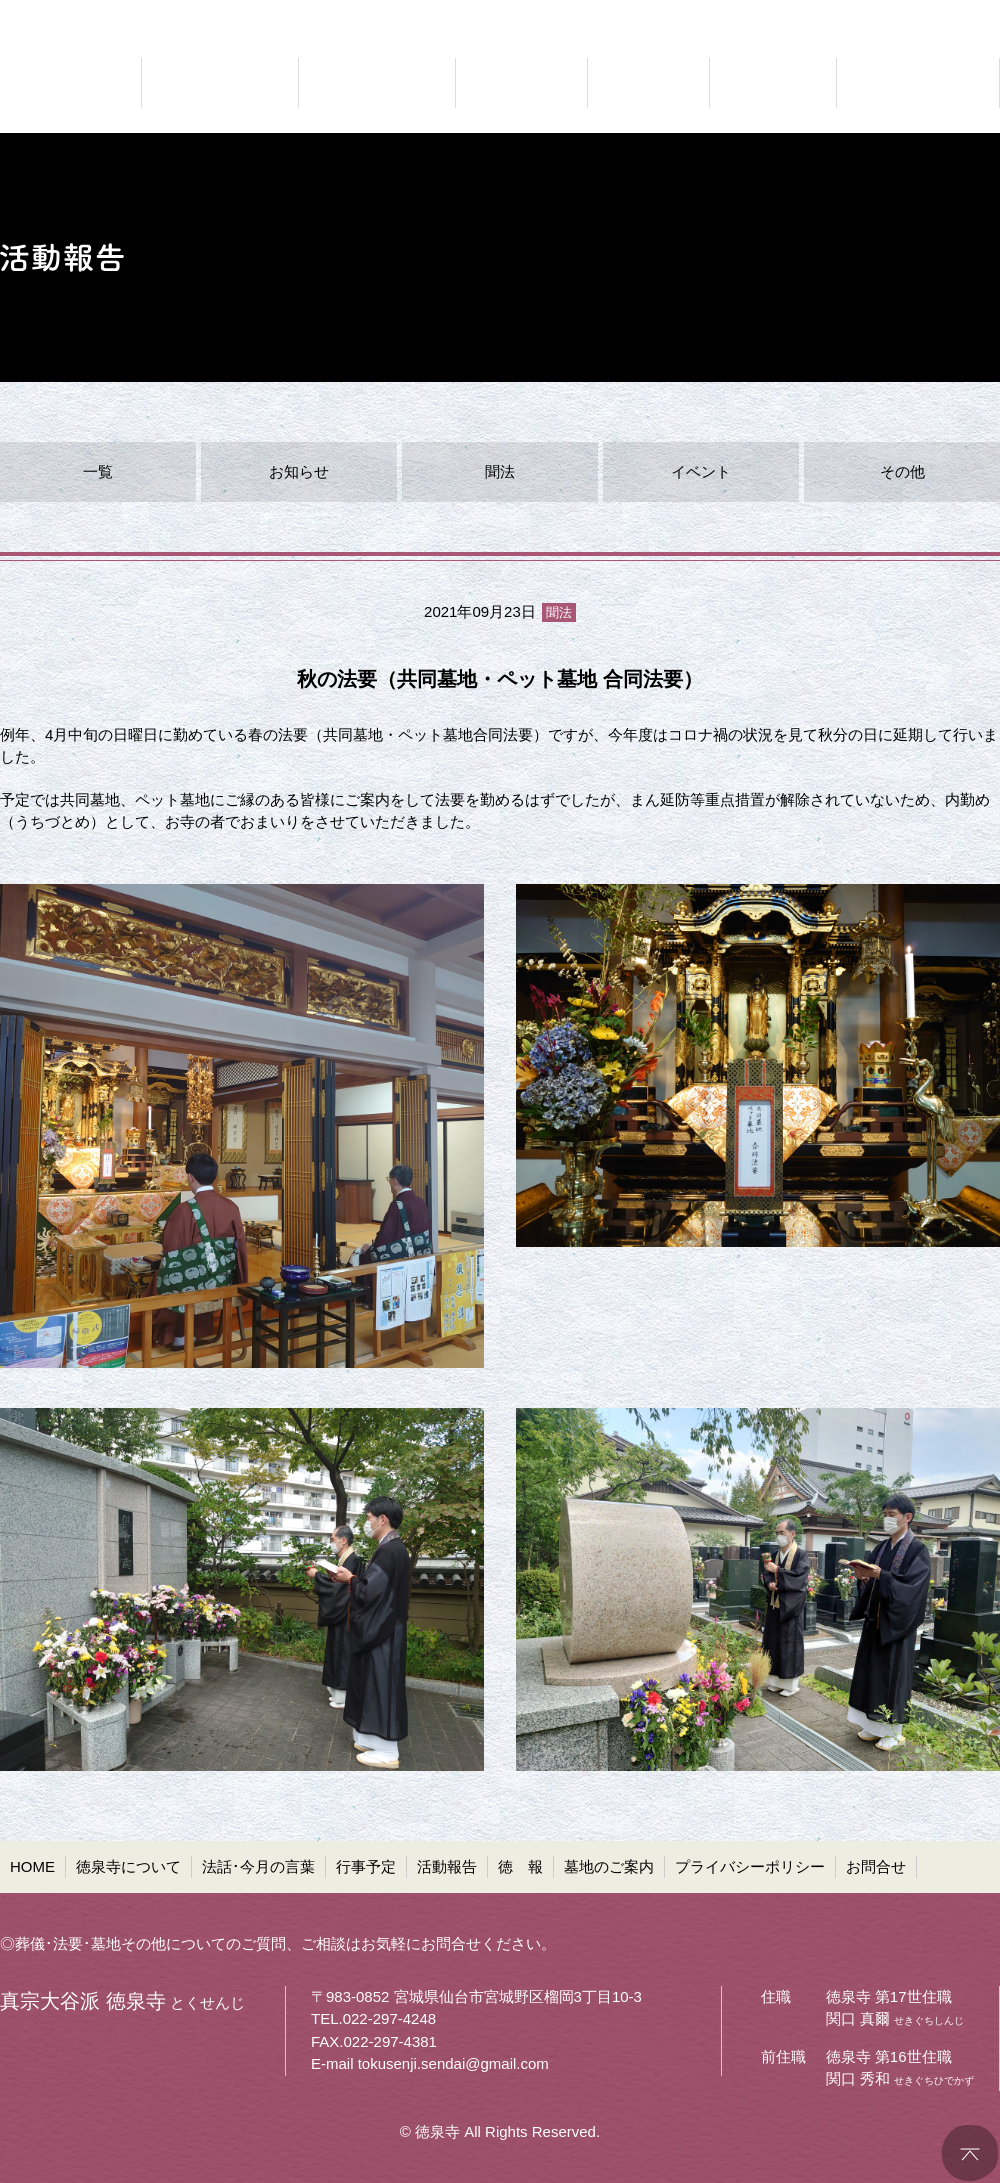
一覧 (98, 471)
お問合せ (876, 1866)
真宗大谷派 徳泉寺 (60, 83)
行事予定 (366, 1866)
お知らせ (299, 471)
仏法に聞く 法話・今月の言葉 (377, 83)
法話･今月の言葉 (258, 1866)
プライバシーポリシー (750, 1866)
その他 (902, 471)
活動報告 (447, 1866)
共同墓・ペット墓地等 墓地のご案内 (915, 83)
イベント (701, 471)
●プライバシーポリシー (831, 15)
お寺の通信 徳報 (773, 83)
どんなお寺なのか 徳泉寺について (220, 83)
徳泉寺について (128, 1866)
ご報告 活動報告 (648, 83)
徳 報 (520, 1866)
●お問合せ (965, 15)
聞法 (500, 471)
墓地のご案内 (609, 1866)
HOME (32, 1866)
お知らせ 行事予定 (521, 83)
